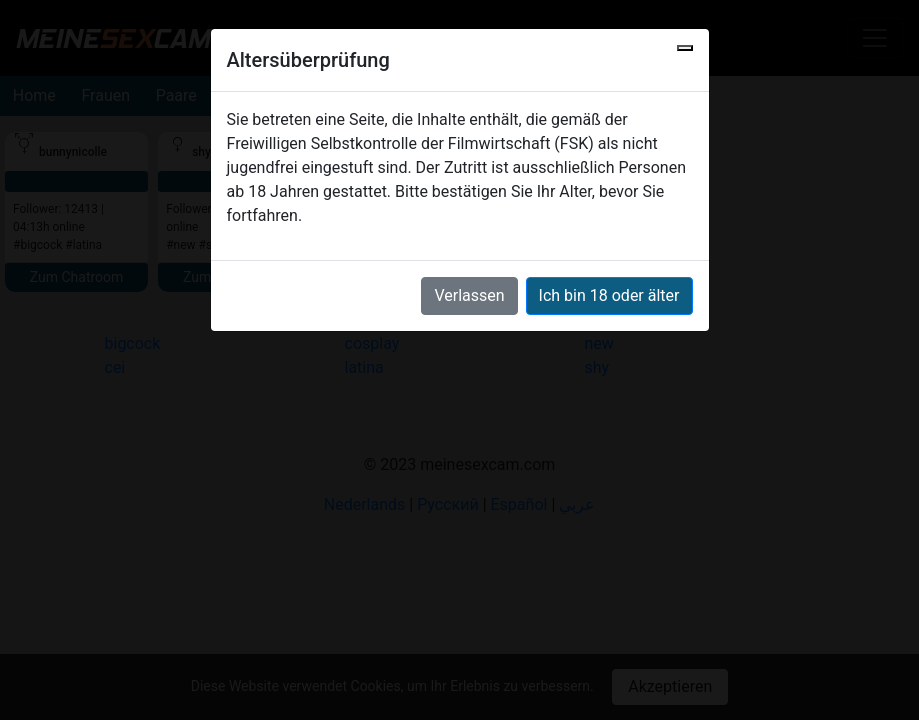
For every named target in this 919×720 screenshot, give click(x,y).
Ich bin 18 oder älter (609, 295)
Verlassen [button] (469, 295)
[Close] (685, 48)
